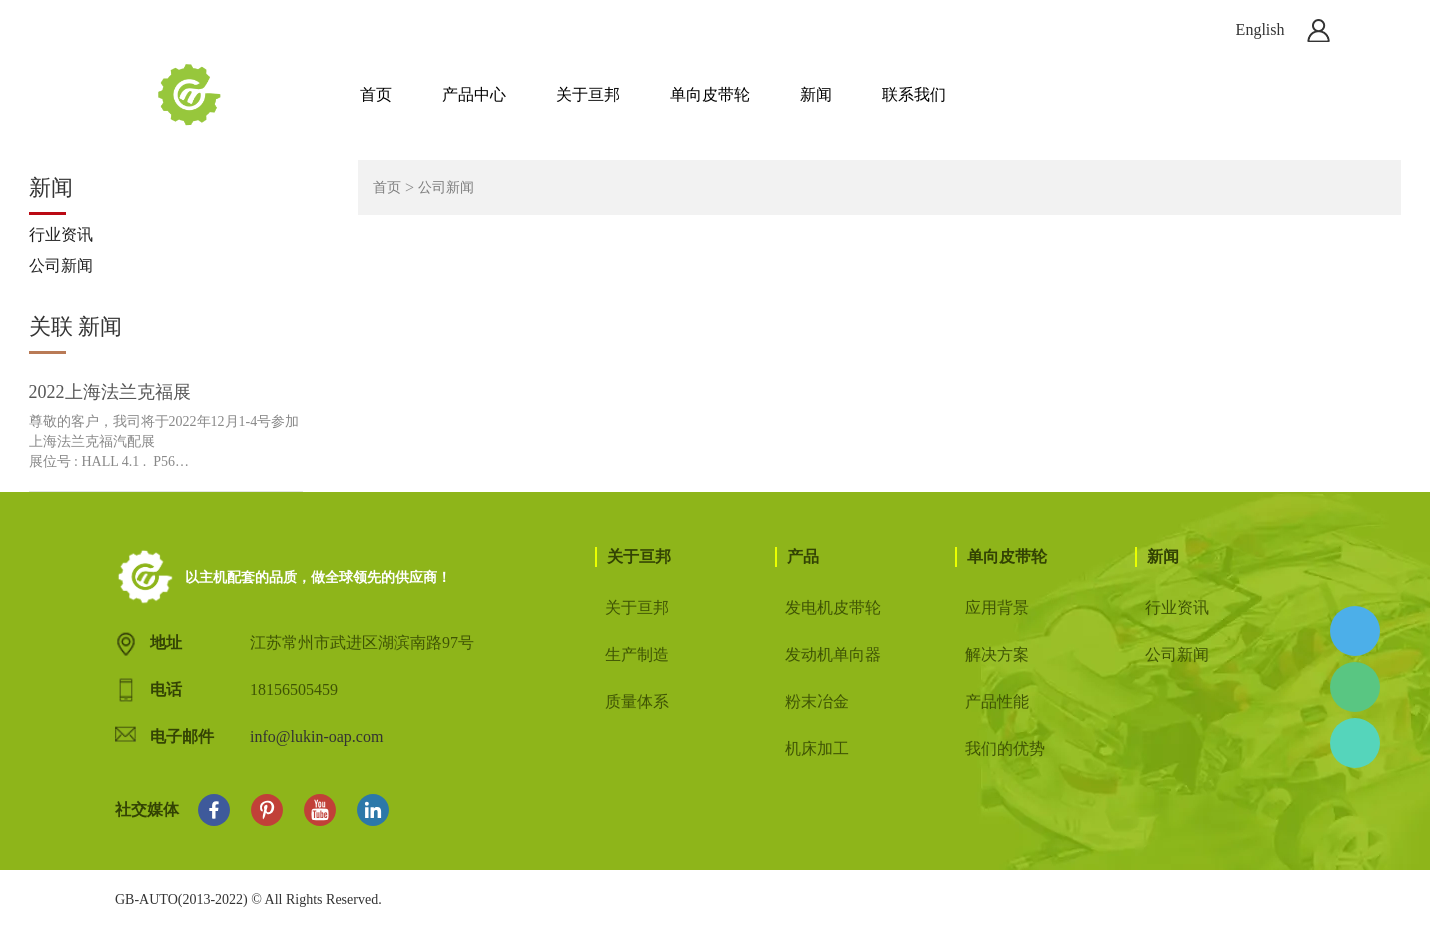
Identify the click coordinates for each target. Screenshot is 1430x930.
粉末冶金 (817, 701)
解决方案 (997, 654)
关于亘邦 (588, 94)
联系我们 (914, 94)
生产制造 (637, 654)
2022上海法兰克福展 (110, 392)
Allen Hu (1355, 631)
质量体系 (637, 701)
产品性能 (997, 701)
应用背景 (997, 607)
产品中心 (474, 94)
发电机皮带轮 (833, 607)
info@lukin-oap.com (316, 736)
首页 (376, 94)
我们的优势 (1005, 748)
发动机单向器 (833, 654)
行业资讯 (61, 234)
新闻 (816, 94)
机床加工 (817, 748)
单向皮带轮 (710, 94)
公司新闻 (61, 265)
